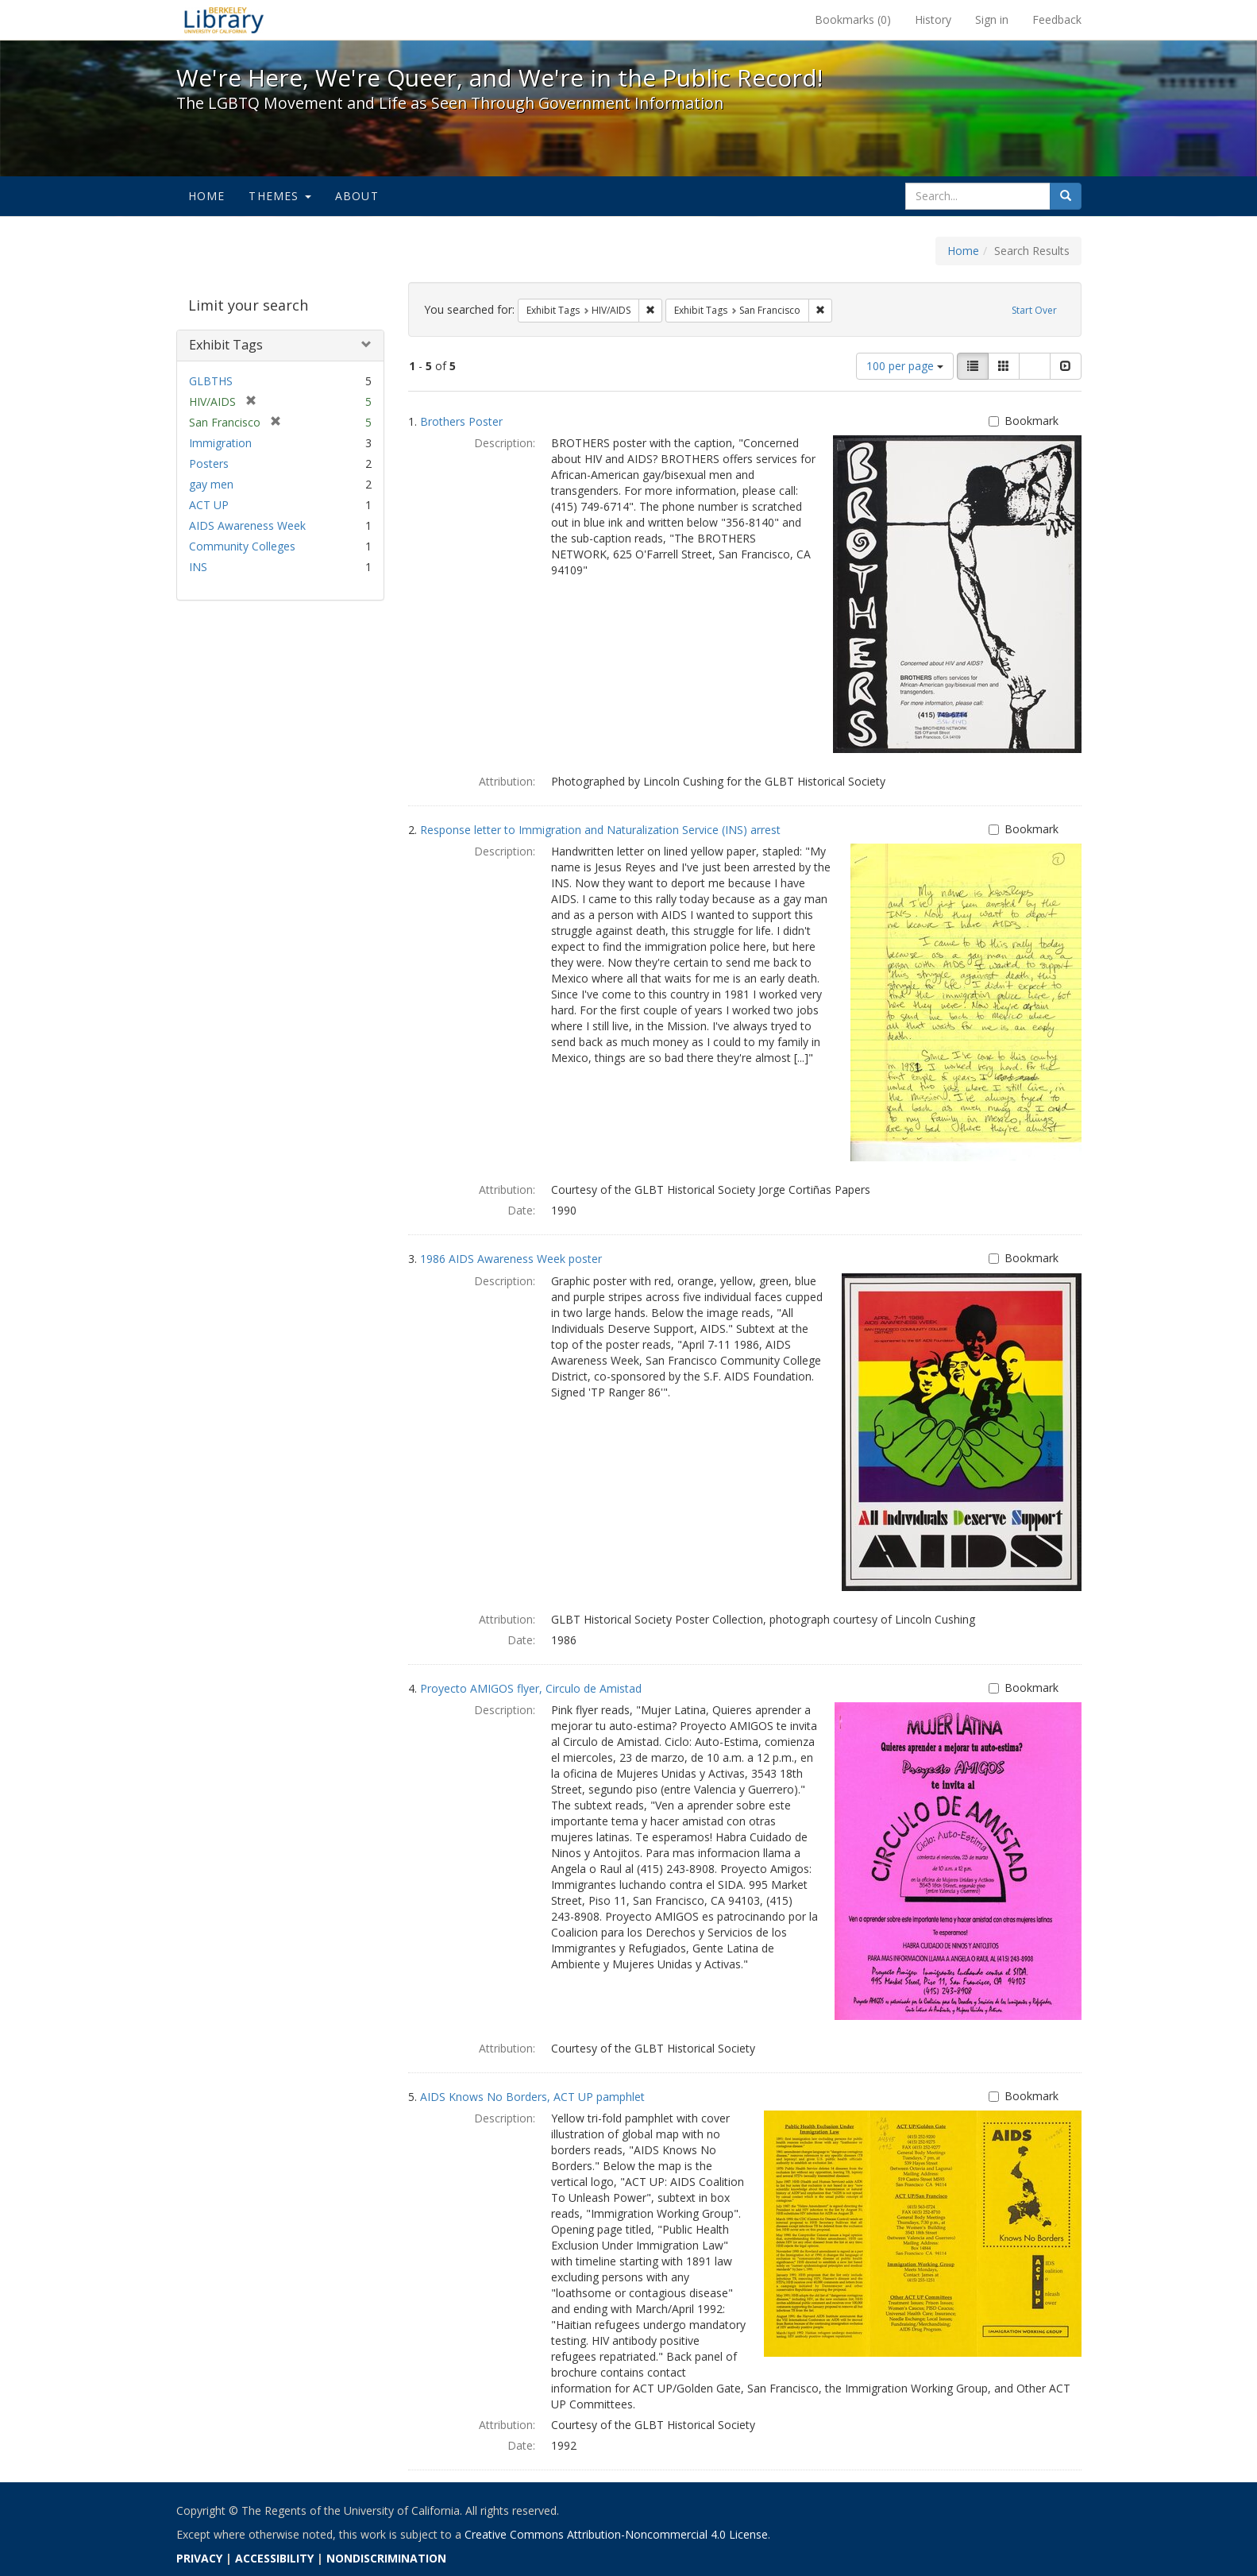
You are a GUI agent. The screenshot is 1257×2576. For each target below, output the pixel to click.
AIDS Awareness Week (247, 525)
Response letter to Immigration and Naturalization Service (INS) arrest (600, 829)
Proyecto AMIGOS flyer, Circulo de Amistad (531, 1688)
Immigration (220, 442)
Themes (279, 195)
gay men (211, 484)
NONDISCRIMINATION (386, 2558)
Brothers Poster (461, 421)
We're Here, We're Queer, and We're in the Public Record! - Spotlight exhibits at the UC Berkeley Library (223, 20)
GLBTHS (211, 380)
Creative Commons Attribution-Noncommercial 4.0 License (616, 2534)
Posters (209, 463)
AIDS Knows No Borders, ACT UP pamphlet (532, 2096)
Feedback (1057, 19)
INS (198, 566)
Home (207, 195)
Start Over (1034, 310)
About (357, 195)
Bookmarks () (853, 19)
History (933, 19)
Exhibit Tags (226, 344)
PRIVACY (199, 2558)
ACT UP (209, 504)
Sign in (991, 19)
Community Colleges (242, 546)
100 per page (904, 365)
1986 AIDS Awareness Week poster (511, 1258)
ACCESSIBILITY (274, 2558)
